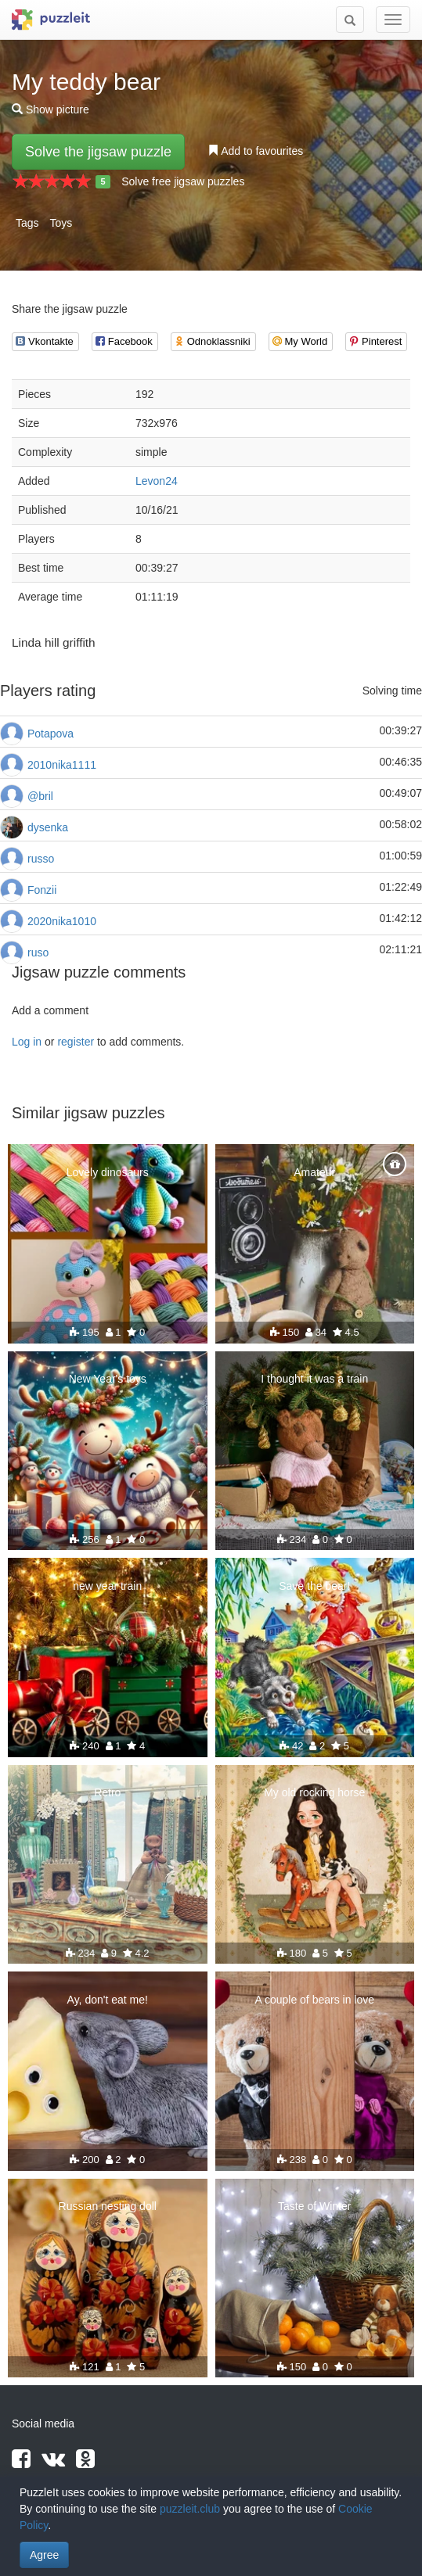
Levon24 (156, 481)
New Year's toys (107, 1378)
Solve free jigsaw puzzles (182, 181)
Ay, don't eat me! (107, 1999)
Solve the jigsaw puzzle (98, 152)
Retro (107, 1792)
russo (40, 858)
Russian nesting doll (108, 2206)
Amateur (314, 1172)
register (75, 1041)
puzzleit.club (190, 2508)
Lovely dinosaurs (108, 1172)
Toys (60, 223)
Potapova (50, 733)
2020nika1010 (61, 921)
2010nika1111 (61, 765)
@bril (40, 796)
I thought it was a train (314, 1378)
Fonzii (41, 890)
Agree (44, 2555)
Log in (26, 1041)
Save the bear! (314, 1586)
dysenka (47, 827)
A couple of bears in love (314, 1999)
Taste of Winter (314, 2206)
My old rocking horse (314, 1792)
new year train (107, 1586)
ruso (38, 952)
